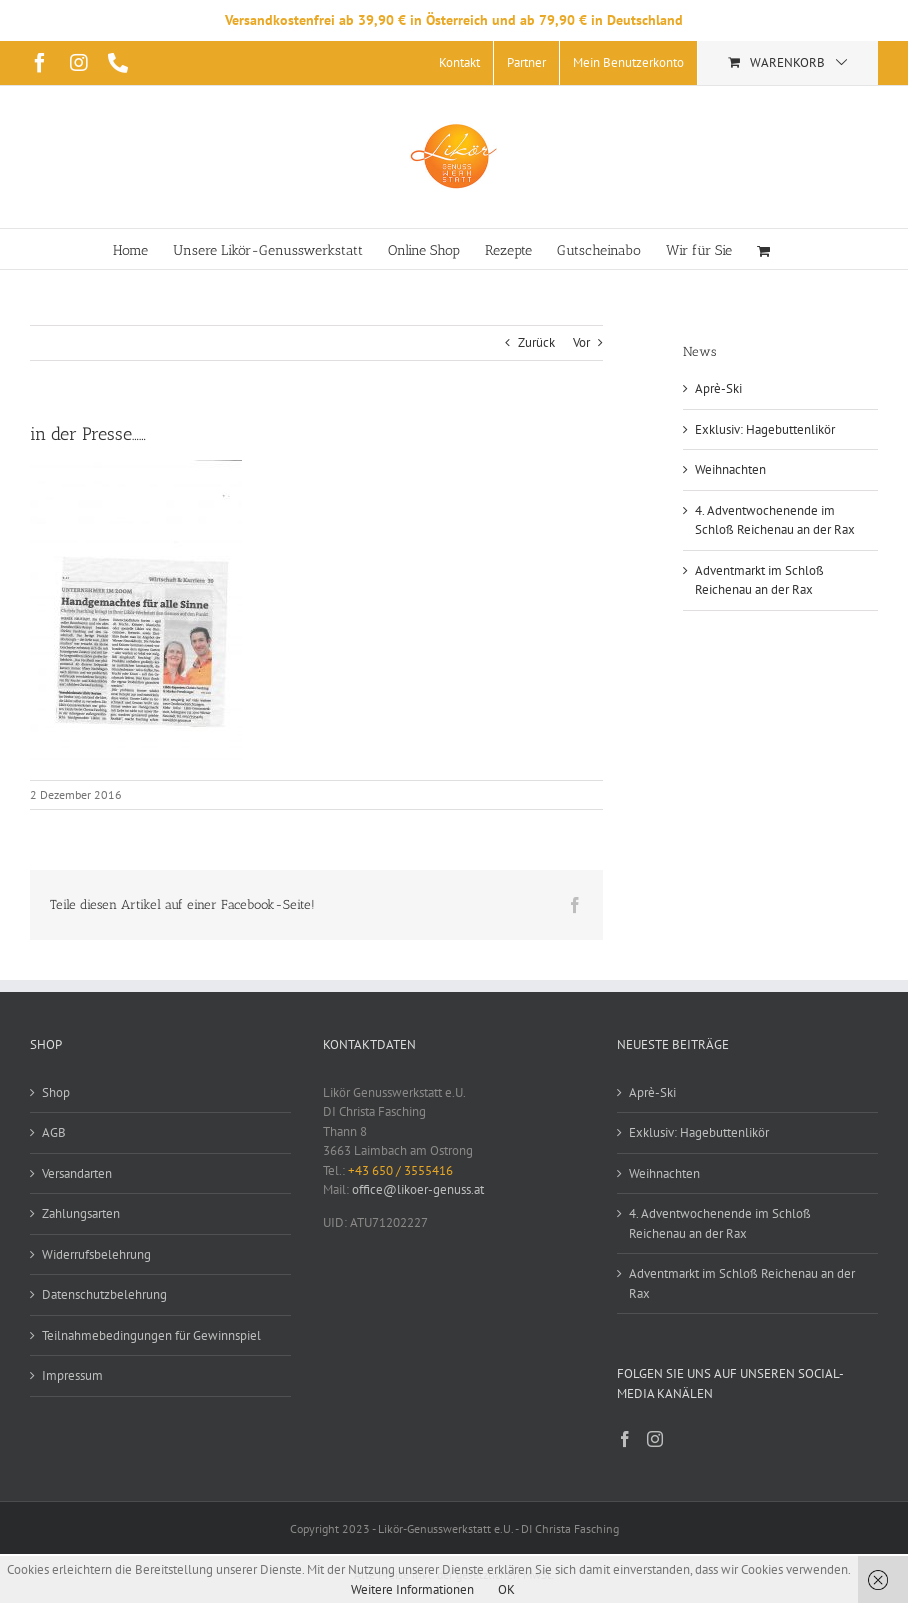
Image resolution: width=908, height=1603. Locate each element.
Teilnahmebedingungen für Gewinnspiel (151, 1335)
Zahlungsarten (81, 1213)
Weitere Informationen (412, 1589)
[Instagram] (655, 1439)
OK (506, 1589)
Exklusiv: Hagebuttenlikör (765, 429)
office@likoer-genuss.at (418, 1189)
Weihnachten (730, 469)
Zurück (536, 342)
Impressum (72, 1375)
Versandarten (77, 1173)
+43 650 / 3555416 (400, 1170)
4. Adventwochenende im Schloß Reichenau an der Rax (720, 1223)
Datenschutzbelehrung (104, 1294)
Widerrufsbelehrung (96, 1254)
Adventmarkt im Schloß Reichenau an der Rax (742, 1283)
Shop (56, 1092)
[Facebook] (625, 1439)
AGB (54, 1132)
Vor (581, 342)
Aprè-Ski (718, 388)
